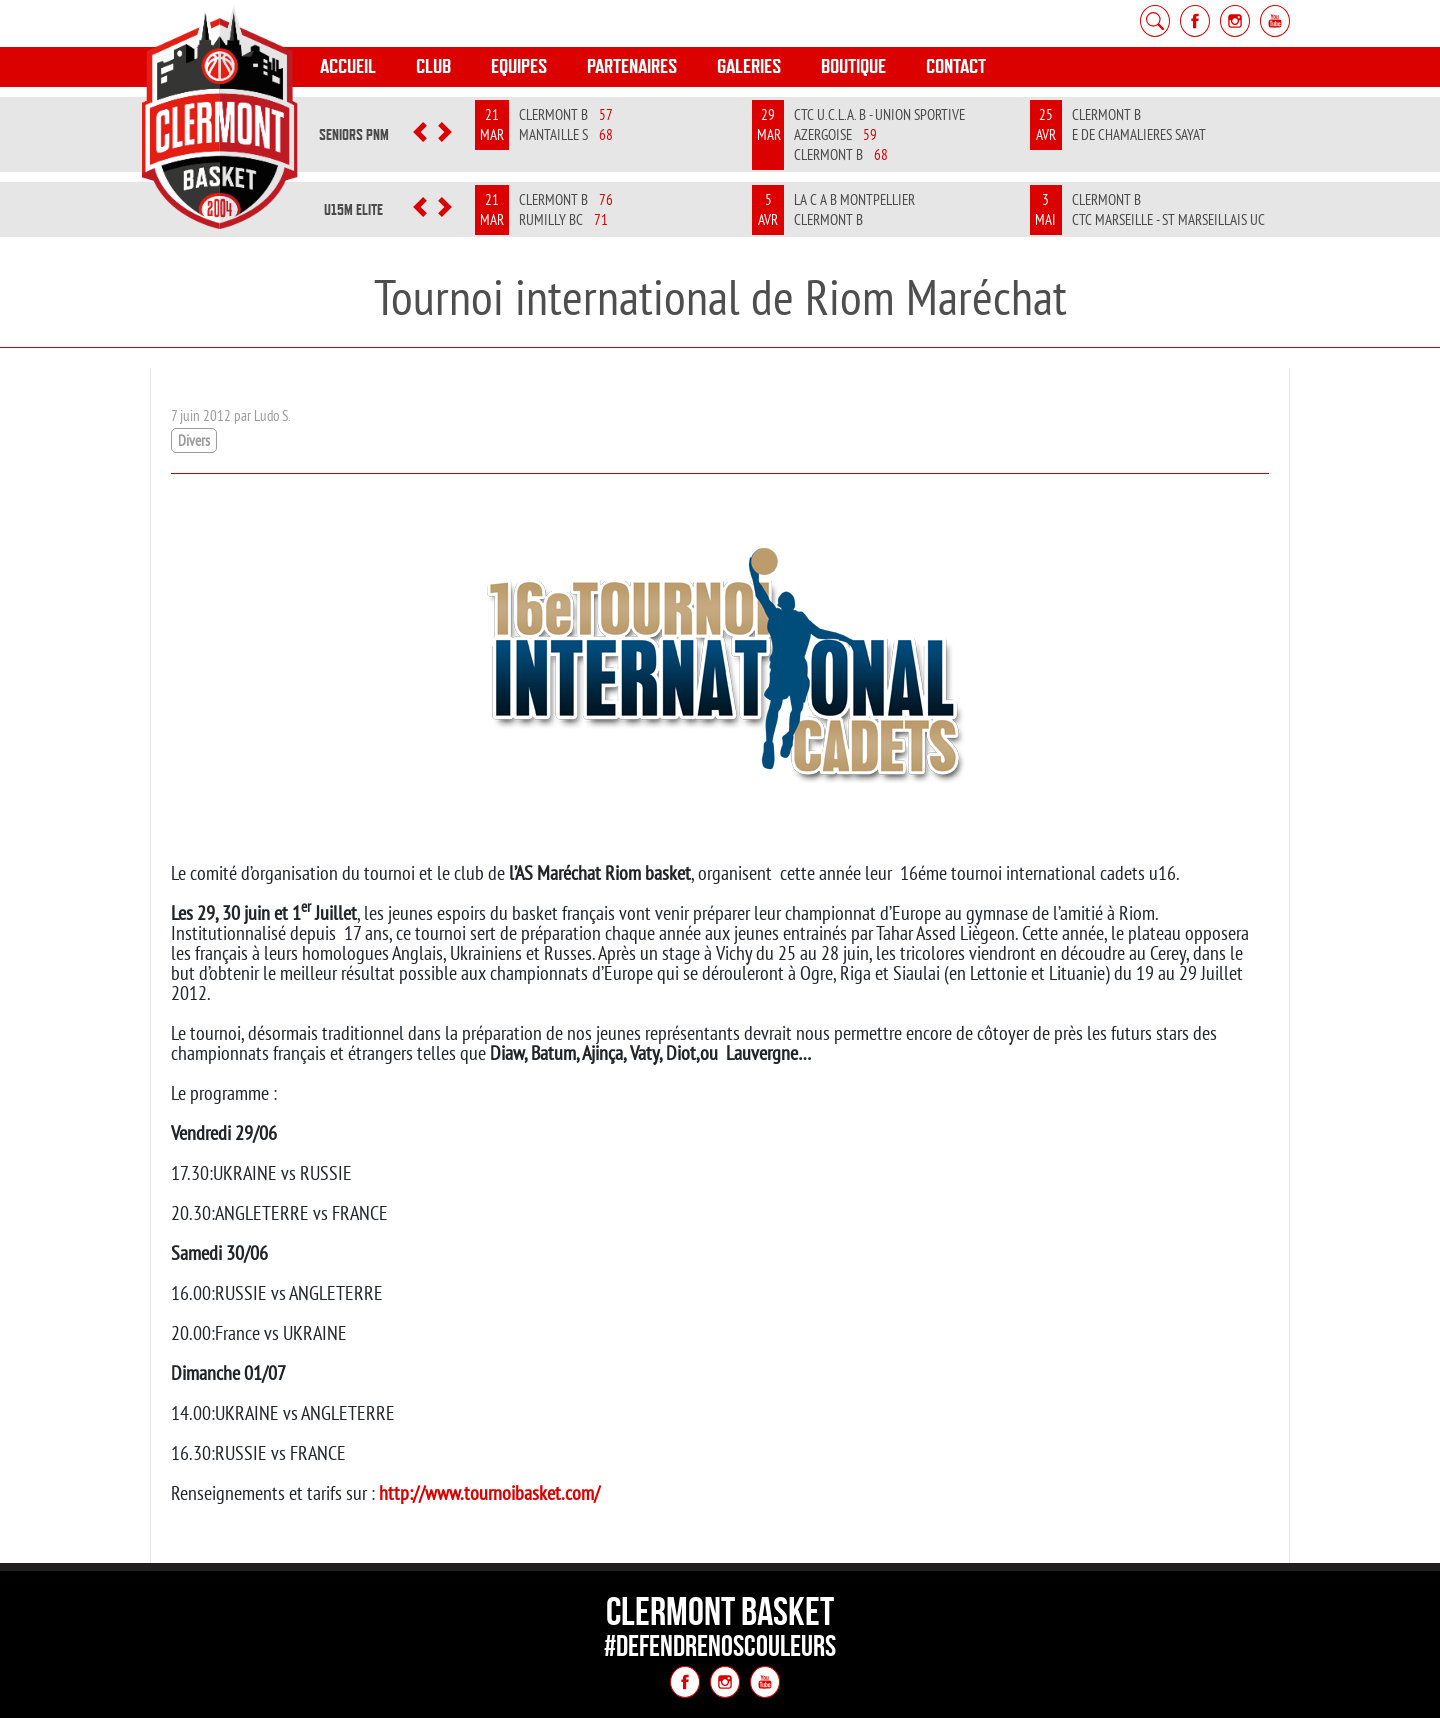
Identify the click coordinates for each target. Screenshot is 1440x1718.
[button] (420, 135)
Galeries (749, 66)
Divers (194, 440)
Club (433, 66)
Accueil (348, 66)
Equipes (519, 66)
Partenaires (632, 66)
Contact (956, 66)
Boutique (853, 66)
